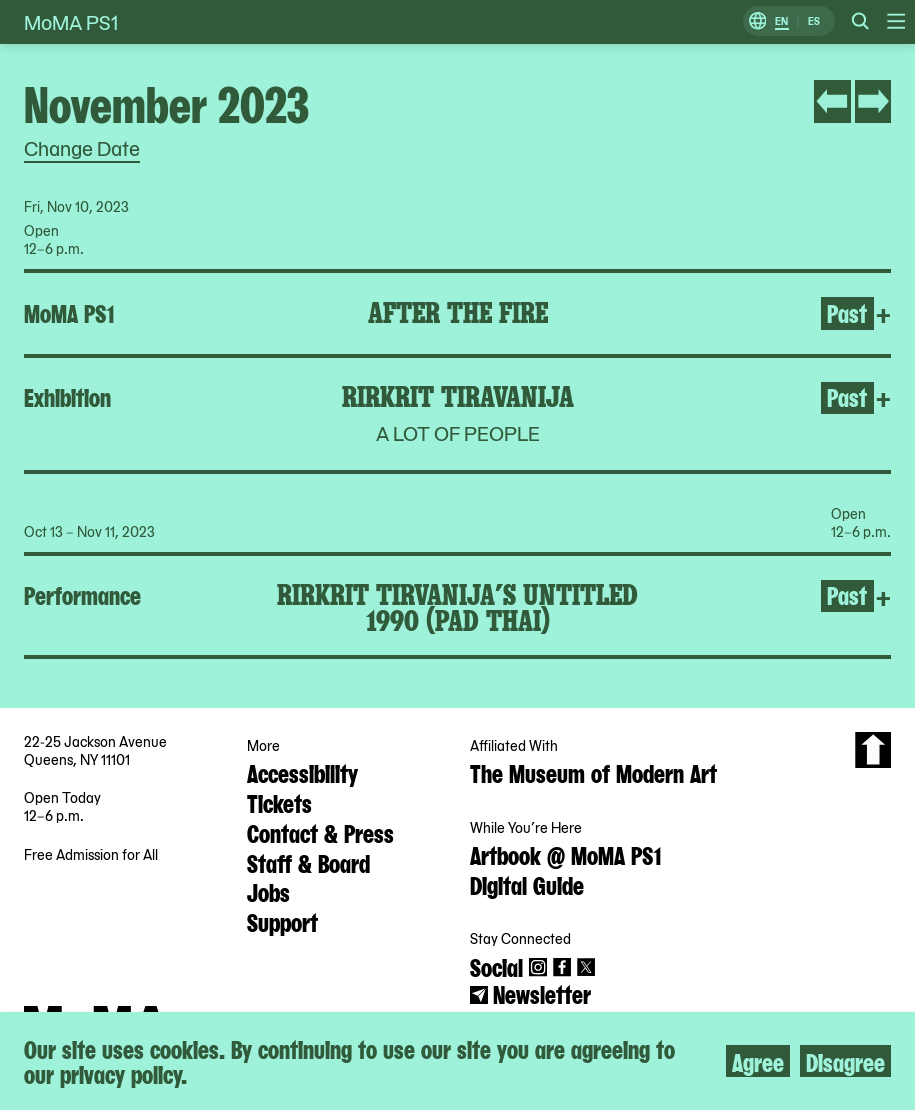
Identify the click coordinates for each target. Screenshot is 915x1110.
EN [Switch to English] (781, 21)
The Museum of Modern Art (593, 772)
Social (496, 966)
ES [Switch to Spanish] (814, 21)
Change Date (82, 148)
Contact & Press (320, 832)
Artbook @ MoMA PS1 (565, 854)
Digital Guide (527, 884)
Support (282, 921)
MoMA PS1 (71, 22)
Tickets (279, 802)
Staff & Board (308, 862)
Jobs (268, 891)
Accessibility (302, 772)
